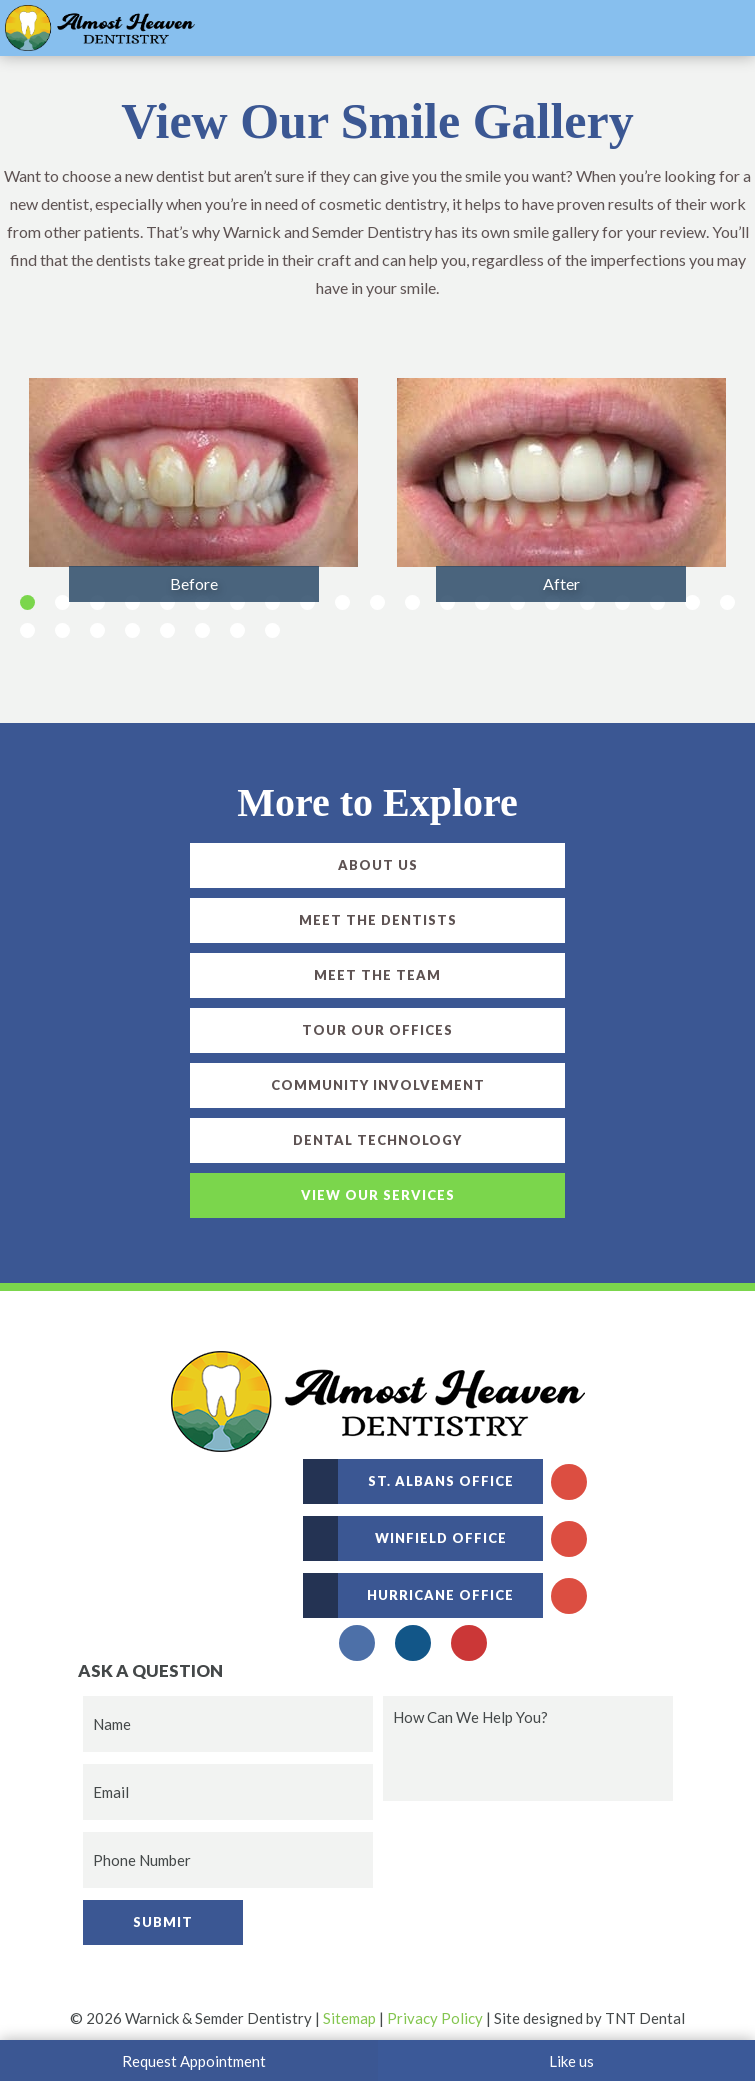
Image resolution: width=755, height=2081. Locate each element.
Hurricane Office (408, 1595)
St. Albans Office (408, 1481)
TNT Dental (645, 2018)
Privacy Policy (435, 2018)
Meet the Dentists (378, 920)
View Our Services (378, 1195)
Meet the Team (377, 975)
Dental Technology (377, 1140)
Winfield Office (405, 1538)
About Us (378, 865)
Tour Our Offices (377, 1030)
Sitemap (349, 2018)
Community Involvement (378, 1085)
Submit (163, 1922)
